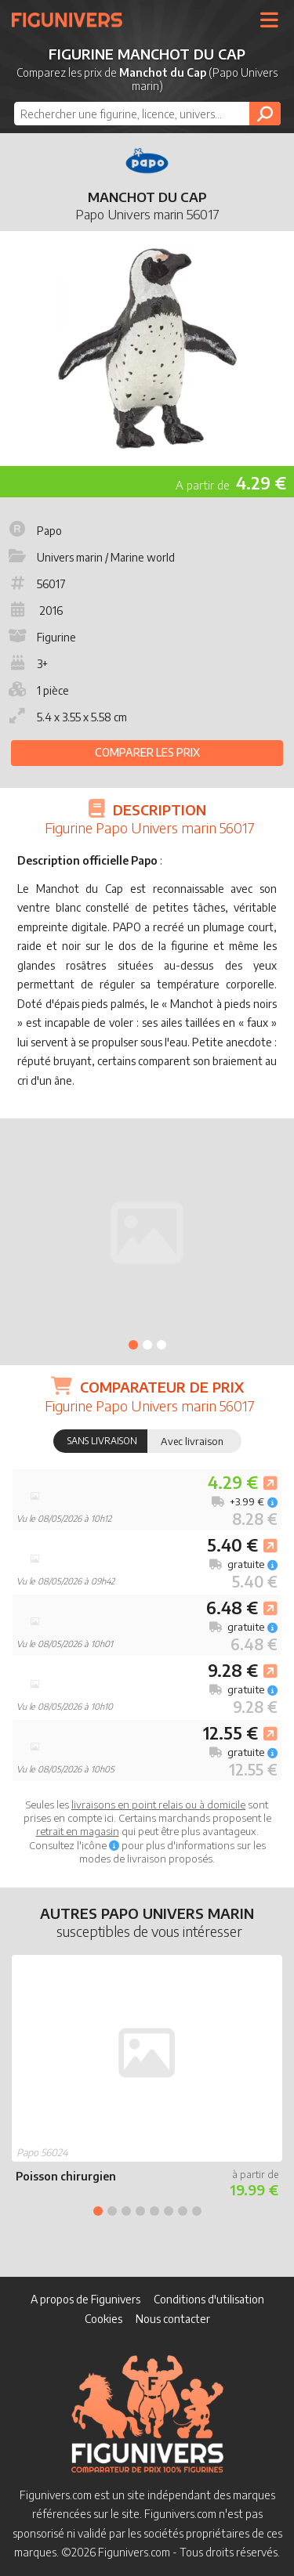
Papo (33, 530)
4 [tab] (140, 2211)
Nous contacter (173, 2318)
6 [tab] (168, 2211)
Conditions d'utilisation (209, 2299)
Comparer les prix (147, 752)
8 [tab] (196, 2211)
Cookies (103, 2318)
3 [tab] (161, 1344)
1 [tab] (133, 1344)
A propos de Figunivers (85, 2299)
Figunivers (73, 19)
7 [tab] (182, 2211)
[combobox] (147, 113)
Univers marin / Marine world (90, 557)
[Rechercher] (265, 113)
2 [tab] (147, 1344)
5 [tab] (154, 2211)
